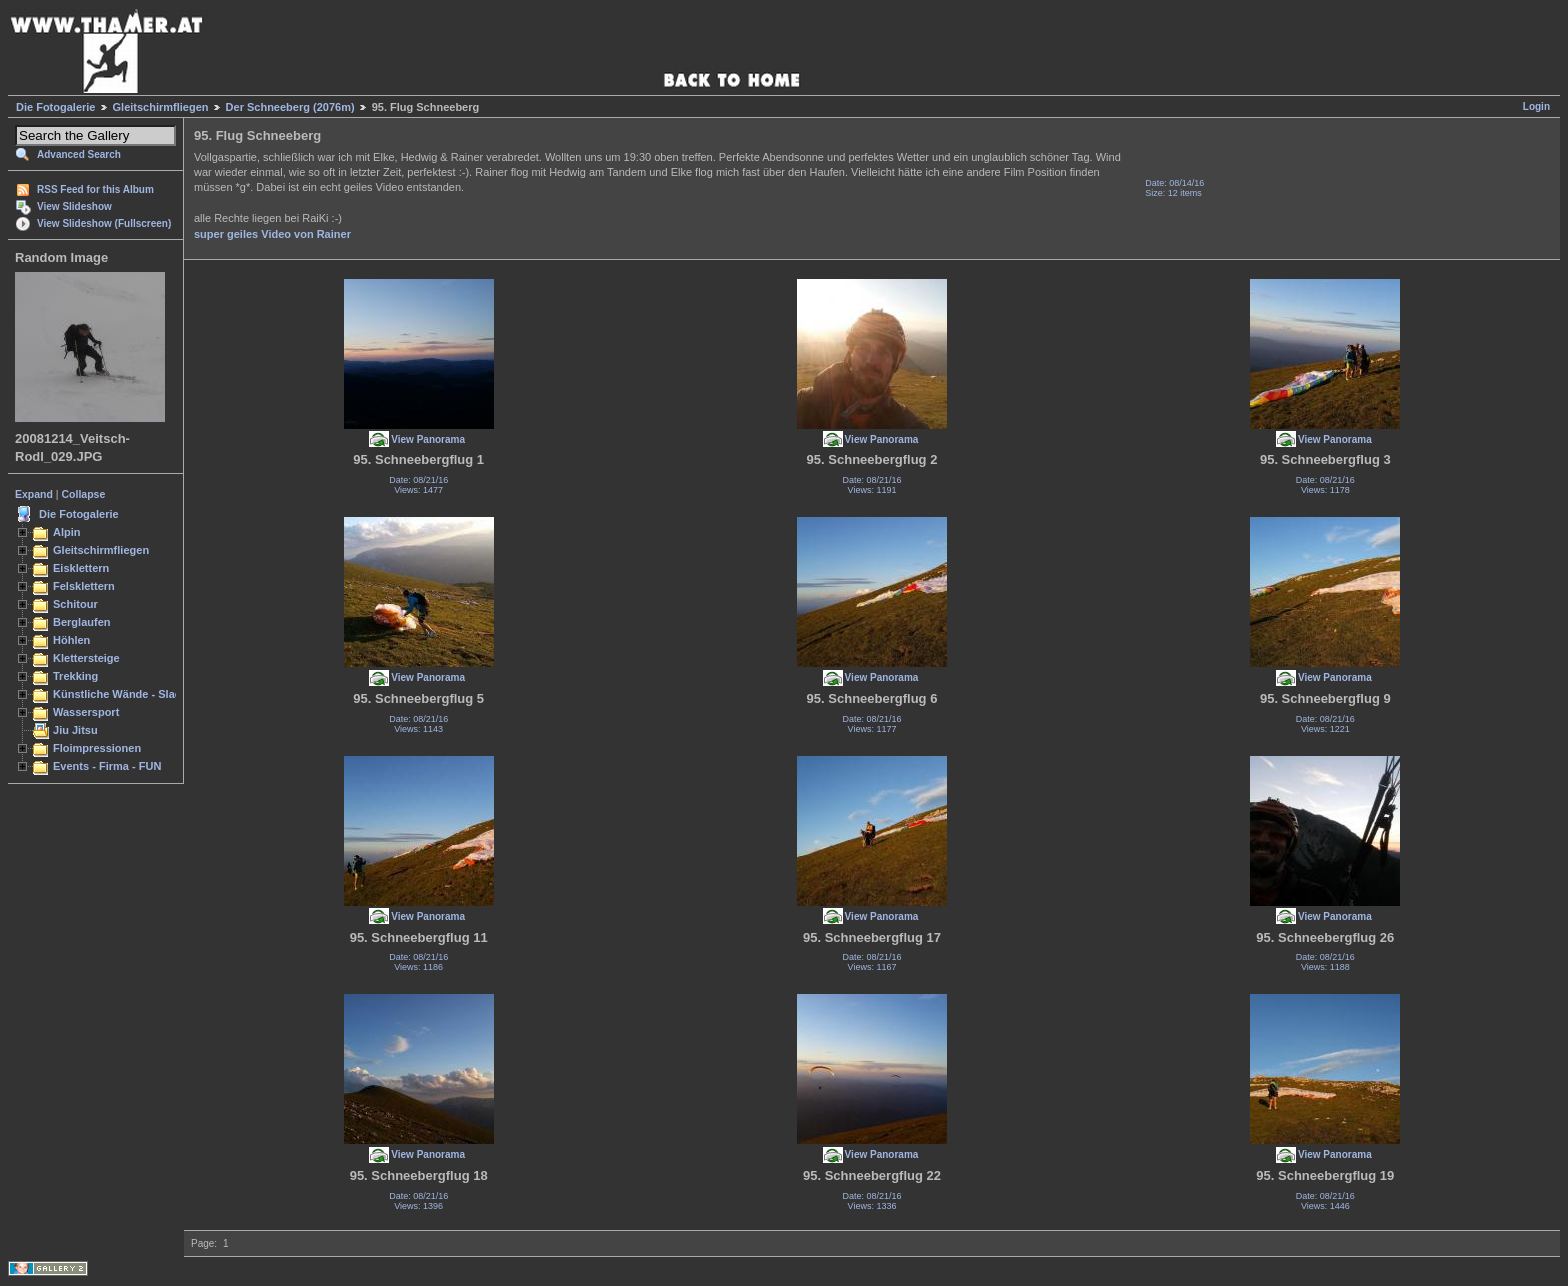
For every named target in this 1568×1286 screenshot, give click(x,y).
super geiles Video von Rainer (272, 234)
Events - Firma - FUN (107, 766)
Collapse (84, 494)
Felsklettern (84, 586)
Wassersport (86, 712)
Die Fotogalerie (55, 107)
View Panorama (428, 439)
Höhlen (71, 640)
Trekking (75, 676)
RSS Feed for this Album (95, 189)
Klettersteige (86, 658)
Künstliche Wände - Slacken (126, 694)
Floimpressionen (97, 748)
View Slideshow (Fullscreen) (104, 223)
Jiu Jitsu (75, 730)
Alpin (67, 532)
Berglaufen (82, 622)
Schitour (75, 604)
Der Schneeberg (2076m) (290, 107)
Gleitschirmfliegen (161, 107)
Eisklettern (81, 568)
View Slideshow (74, 206)
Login (1536, 106)
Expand (34, 494)
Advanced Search (79, 154)
